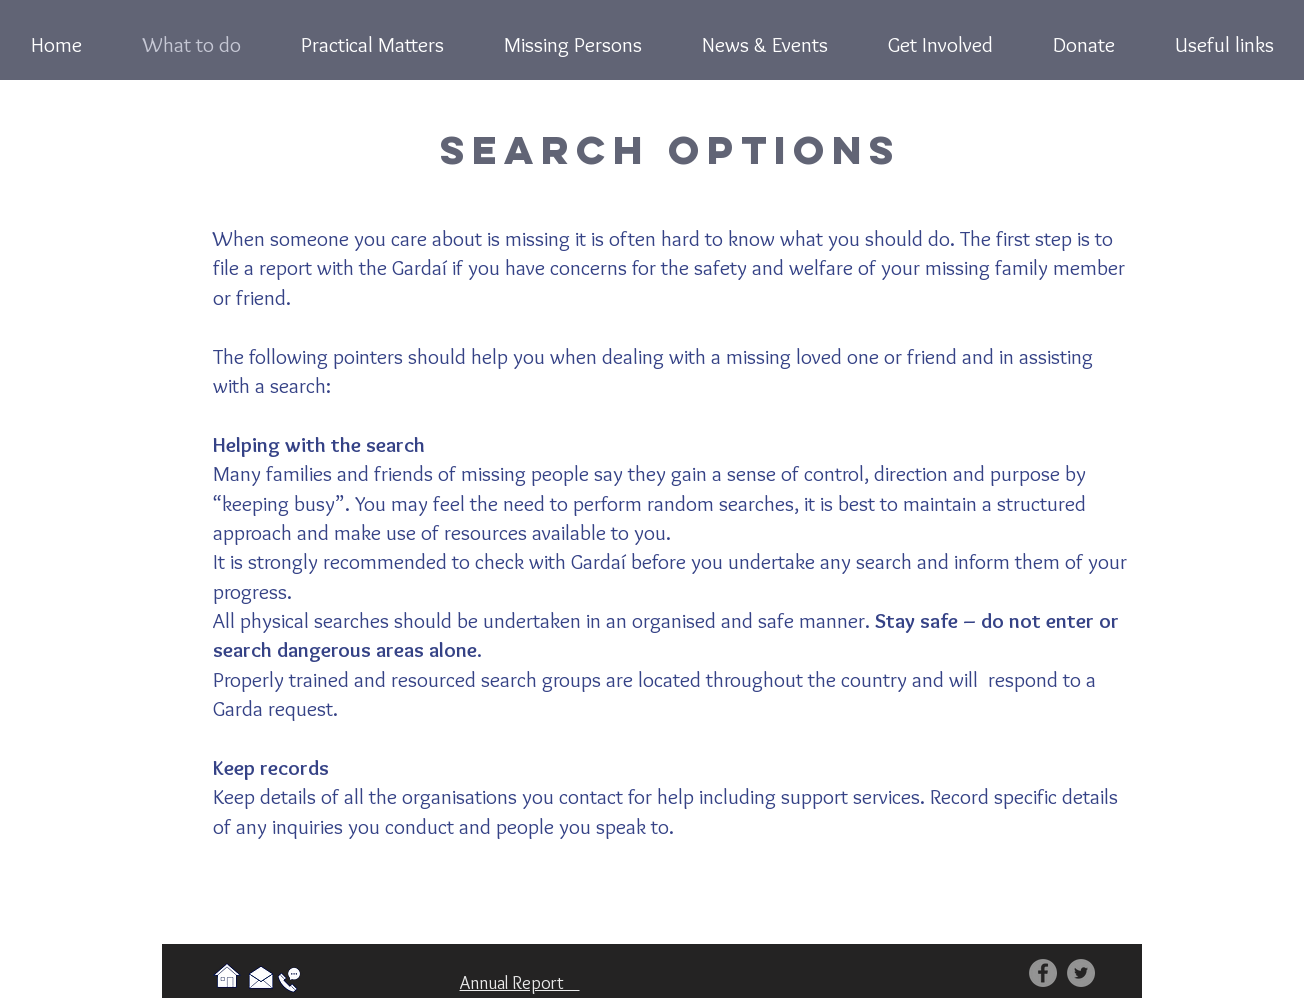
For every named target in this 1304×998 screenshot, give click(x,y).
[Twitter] (1081, 973)
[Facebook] (1043, 973)
